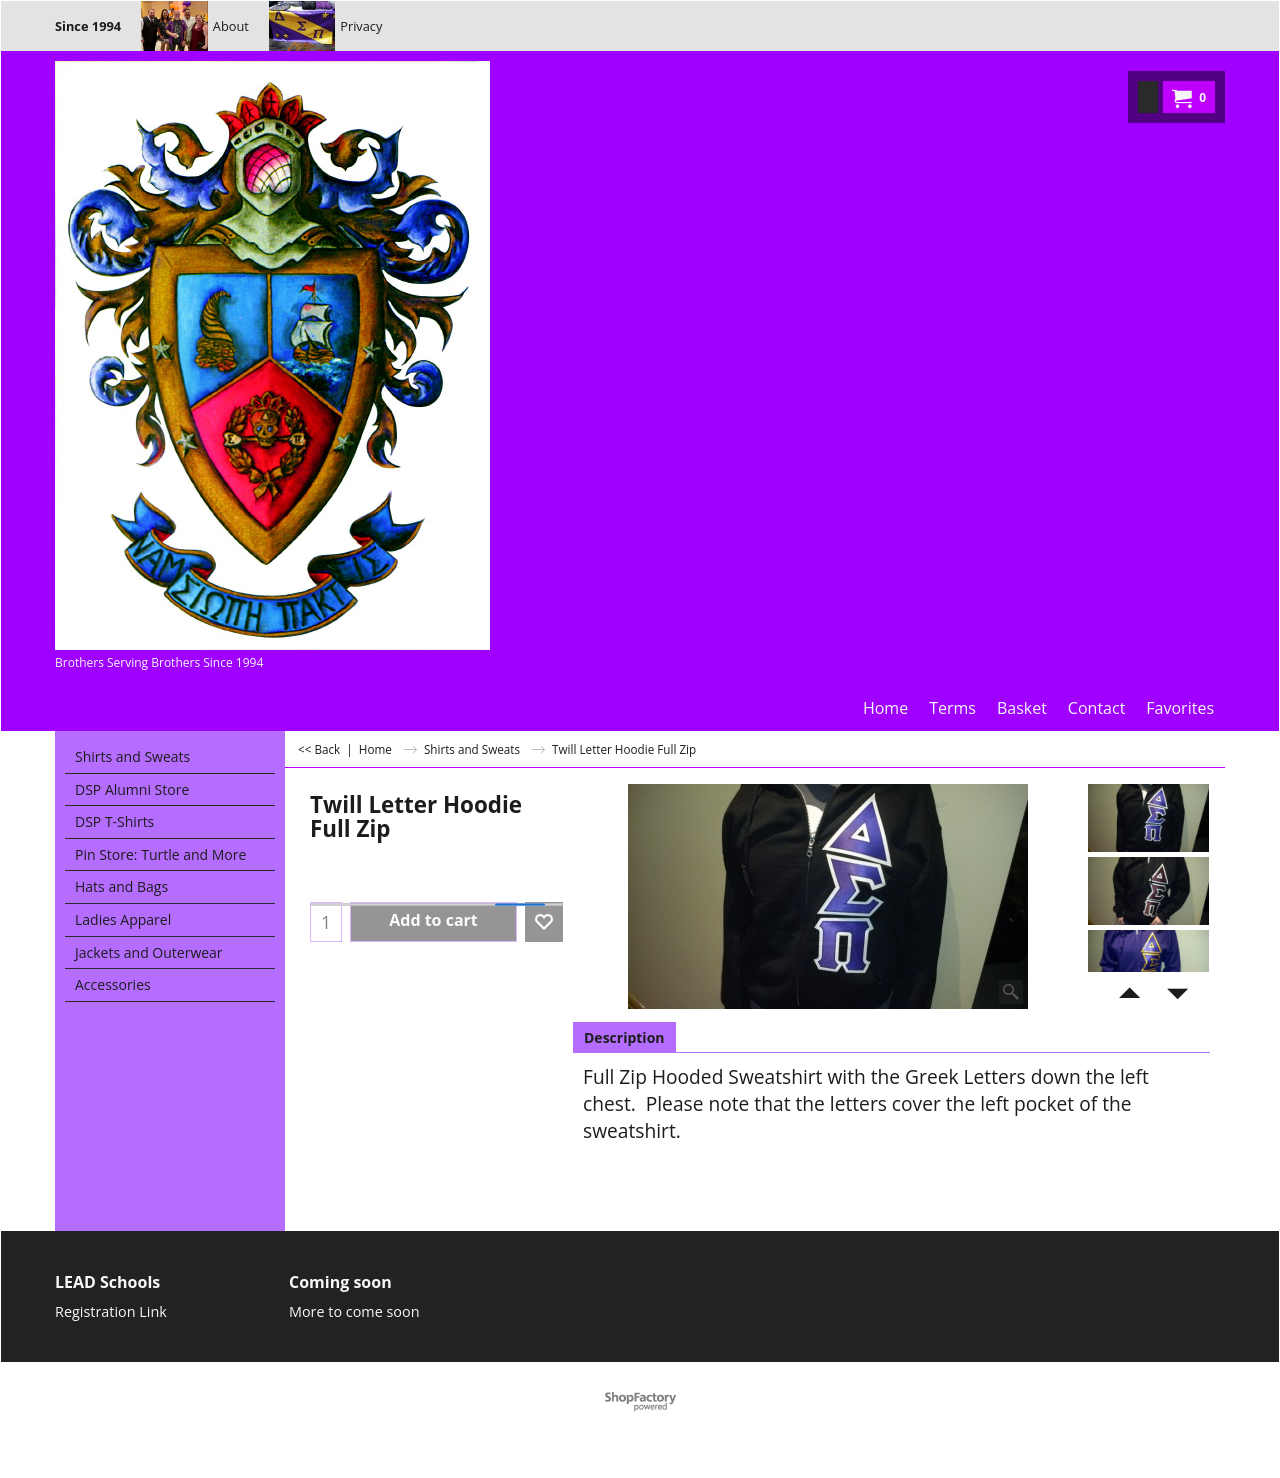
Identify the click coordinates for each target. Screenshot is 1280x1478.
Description (624, 1037)
